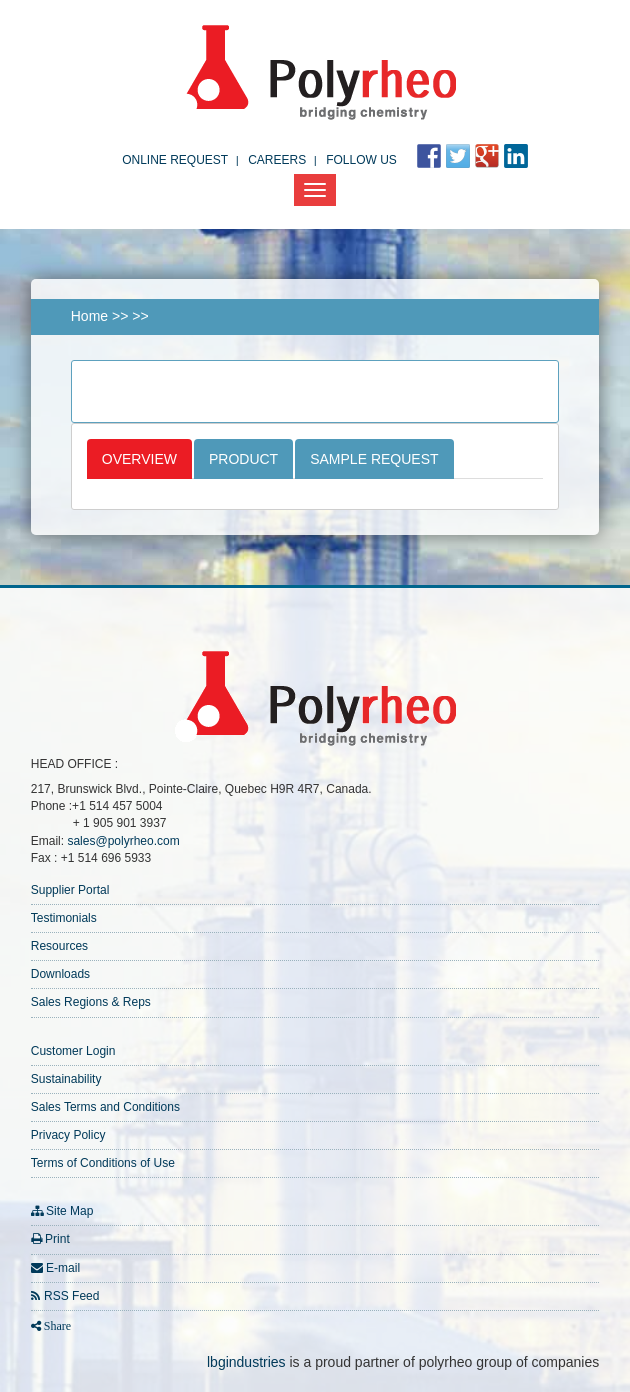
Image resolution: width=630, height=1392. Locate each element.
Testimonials (64, 918)
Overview (139, 459)
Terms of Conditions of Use (103, 1163)
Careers (277, 160)
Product (243, 459)
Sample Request (374, 459)
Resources (59, 946)
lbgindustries (246, 1362)
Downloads (60, 974)
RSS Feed (71, 1296)
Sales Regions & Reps (91, 1002)
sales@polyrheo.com (123, 841)
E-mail (63, 1268)
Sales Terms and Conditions (105, 1107)
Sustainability (66, 1079)
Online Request (175, 160)
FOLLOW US (361, 160)
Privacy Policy (68, 1135)
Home (89, 316)
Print (57, 1239)
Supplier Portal (70, 890)
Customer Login (73, 1051)
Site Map (69, 1211)
